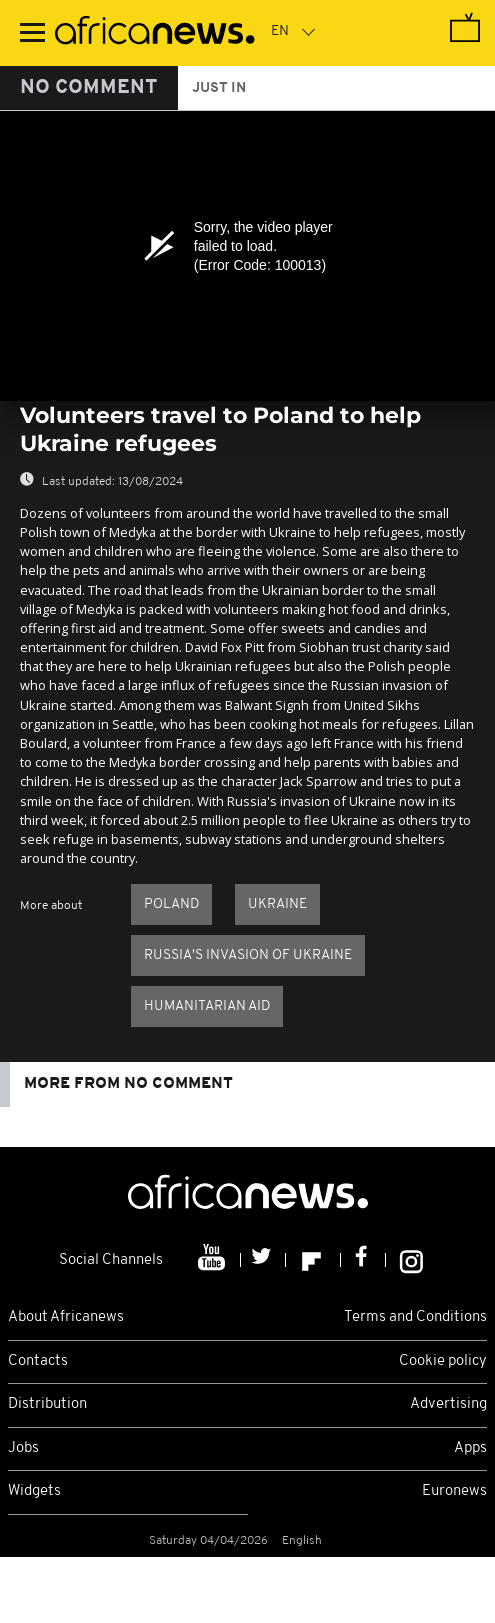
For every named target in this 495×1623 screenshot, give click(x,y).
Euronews (454, 1491)
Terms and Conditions (415, 1317)
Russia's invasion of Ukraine (248, 955)
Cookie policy (443, 1361)
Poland (171, 904)
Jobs (23, 1448)
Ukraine (277, 904)
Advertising (448, 1404)
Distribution (47, 1404)
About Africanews (66, 1317)
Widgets (34, 1491)
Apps (470, 1448)
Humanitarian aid (207, 1006)
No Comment (89, 88)
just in (219, 88)
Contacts (38, 1361)
